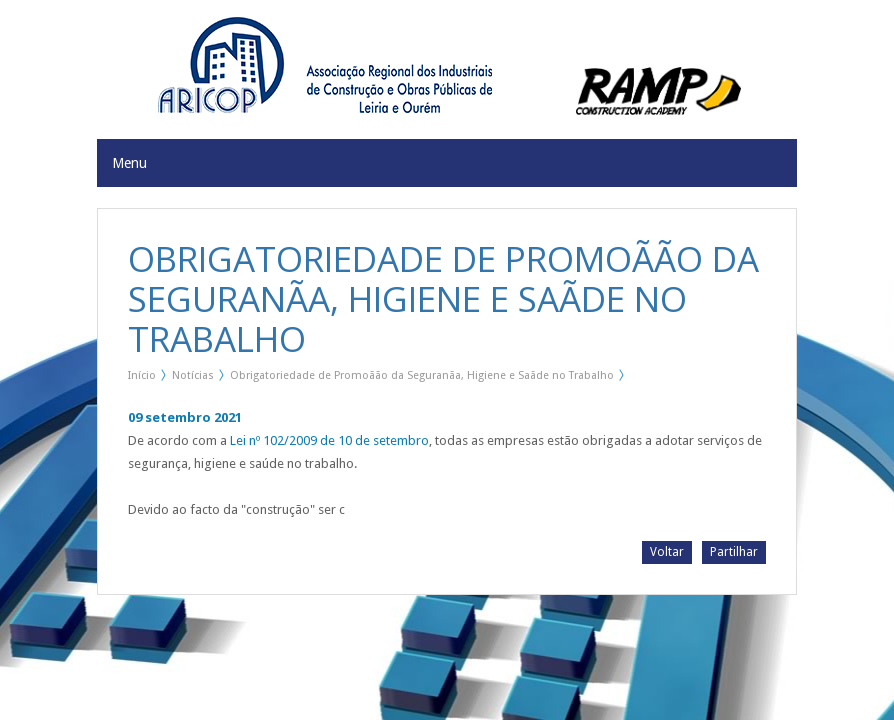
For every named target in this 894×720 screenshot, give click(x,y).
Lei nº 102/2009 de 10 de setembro (329, 440)
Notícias (193, 375)
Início (142, 375)
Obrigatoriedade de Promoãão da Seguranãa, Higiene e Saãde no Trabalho (422, 375)
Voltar (667, 552)
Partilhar (734, 552)
